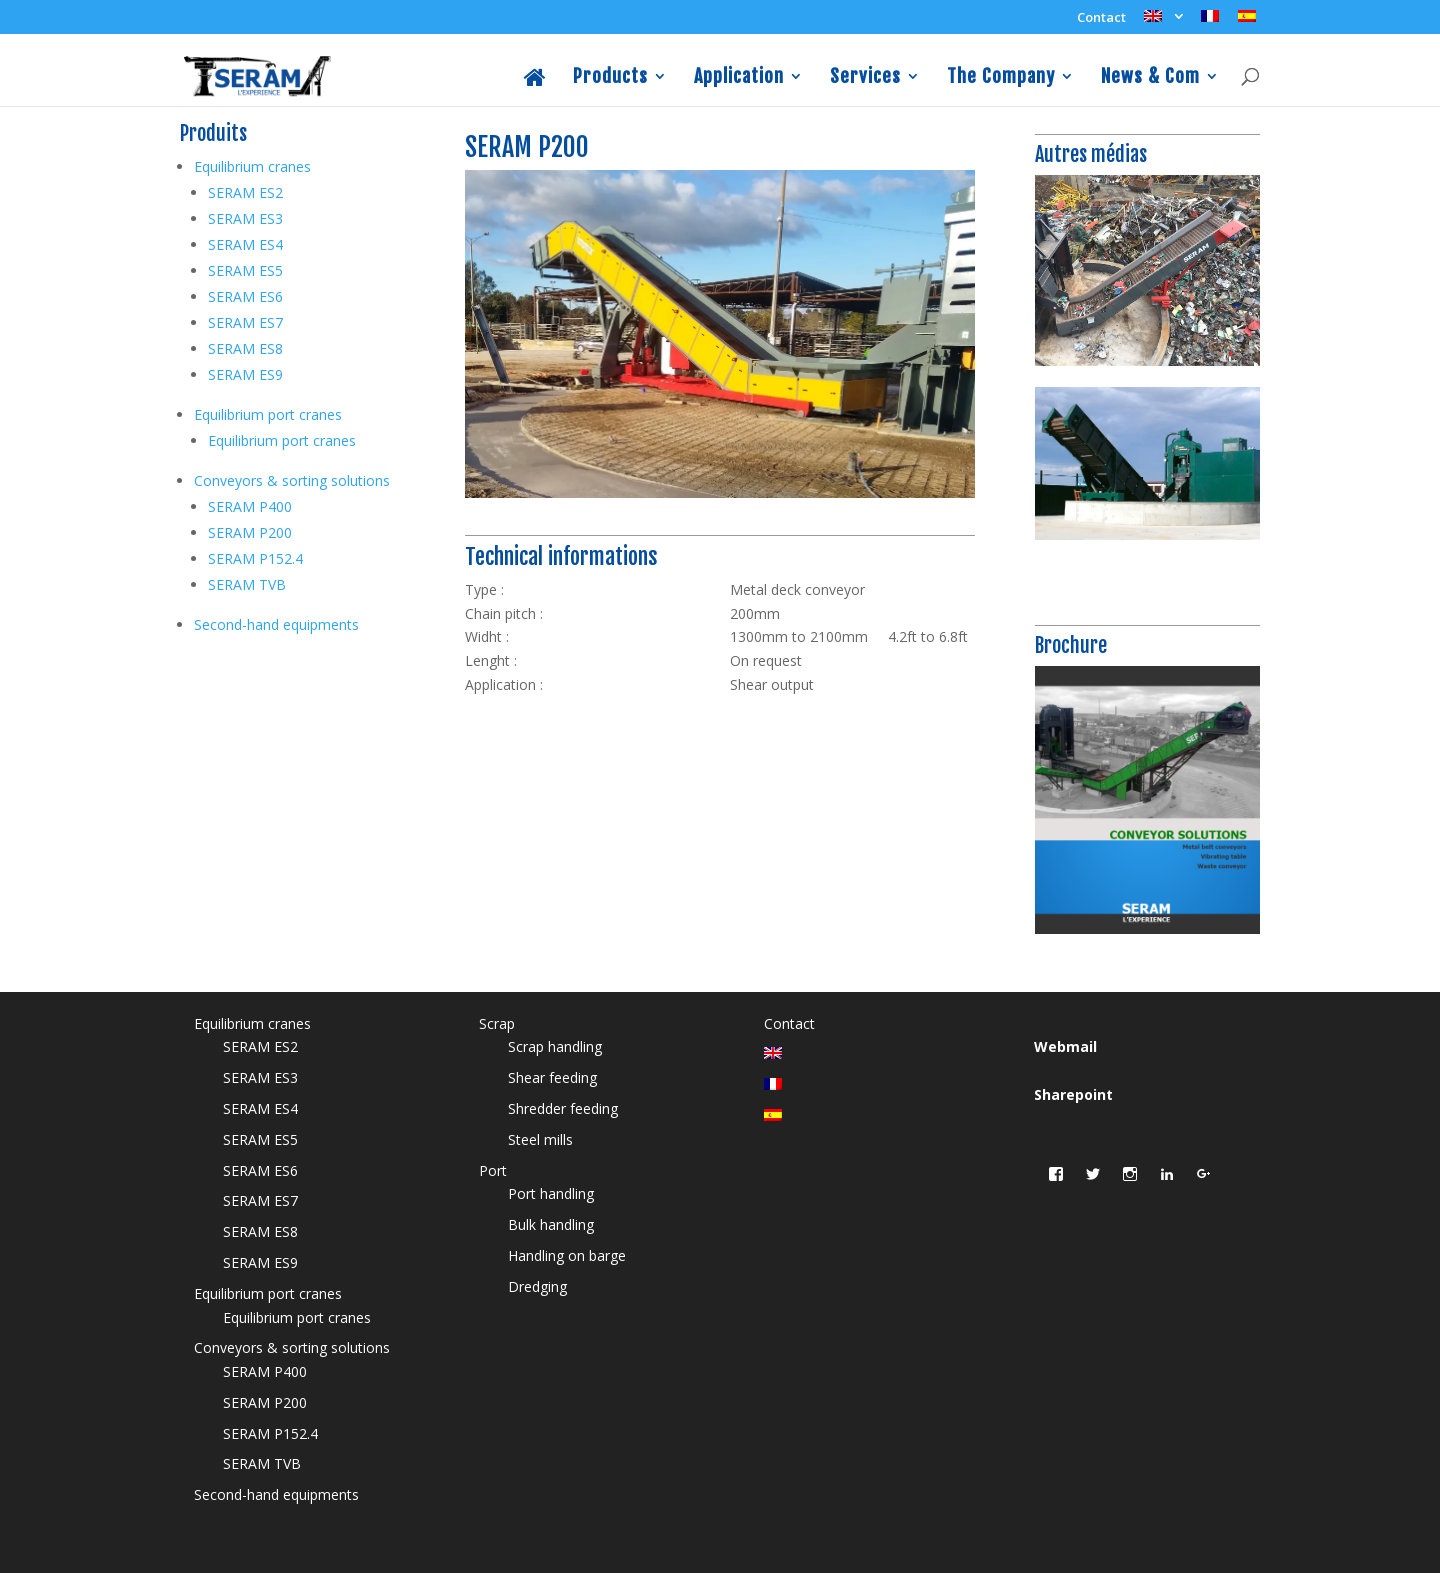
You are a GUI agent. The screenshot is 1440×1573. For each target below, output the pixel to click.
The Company (1001, 77)
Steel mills (540, 1139)
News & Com (1150, 77)
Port (493, 1170)
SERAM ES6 (245, 296)
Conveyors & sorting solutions (292, 480)
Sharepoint (1073, 1094)
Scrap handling (555, 1046)
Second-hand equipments (276, 624)
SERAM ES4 (245, 244)
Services (865, 77)
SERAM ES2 (245, 192)
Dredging (537, 1286)
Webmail (1065, 1046)
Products (610, 77)
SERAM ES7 (245, 322)
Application (739, 77)
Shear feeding (552, 1077)
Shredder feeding (563, 1108)
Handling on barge (567, 1255)
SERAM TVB (247, 584)
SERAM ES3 (245, 218)
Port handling (551, 1193)
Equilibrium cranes (252, 166)
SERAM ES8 (245, 348)
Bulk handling (551, 1224)
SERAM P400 (250, 506)
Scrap (497, 1023)
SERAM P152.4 (255, 558)
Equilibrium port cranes (268, 414)
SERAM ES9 (245, 374)
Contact (1101, 18)
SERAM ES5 (245, 270)
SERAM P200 (250, 532)
